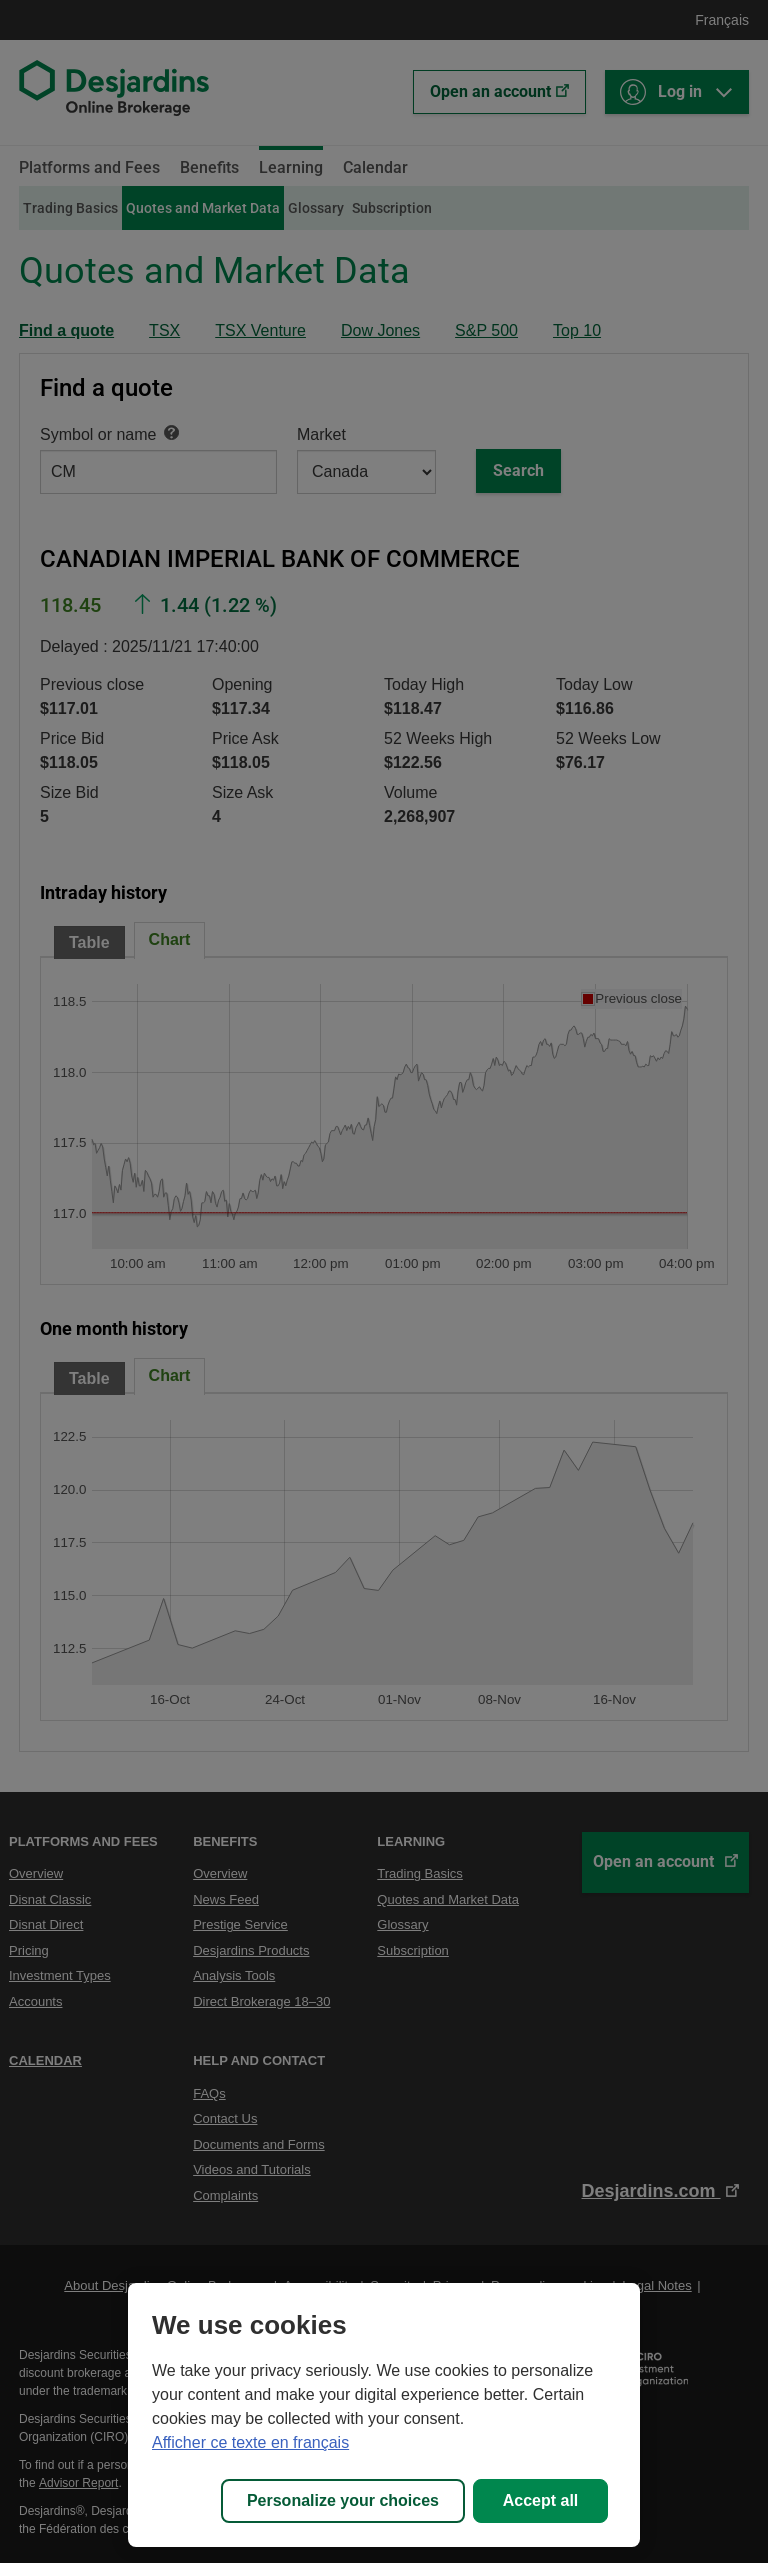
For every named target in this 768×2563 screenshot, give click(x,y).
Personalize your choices (343, 2500)
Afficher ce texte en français (250, 2442)
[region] (384, 2415)
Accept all (541, 2500)
